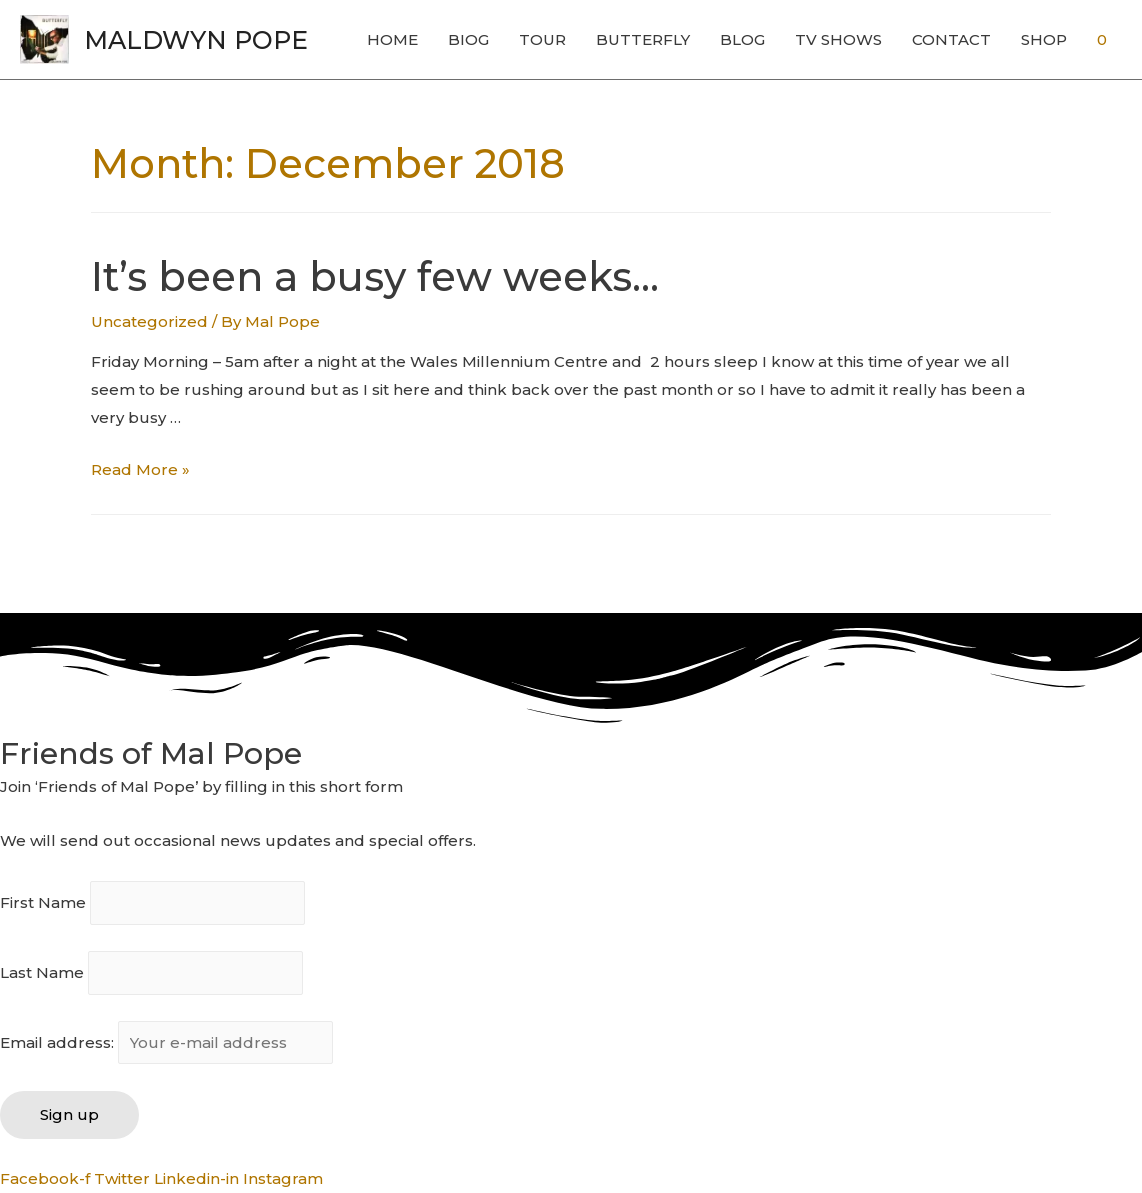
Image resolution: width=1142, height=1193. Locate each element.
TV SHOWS (838, 39)
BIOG (468, 39)
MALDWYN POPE (196, 40)
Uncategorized (149, 321)
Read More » (140, 469)
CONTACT (951, 39)
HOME (392, 39)
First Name (43, 903)
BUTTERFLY (643, 39)
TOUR (542, 39)
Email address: (166, 1042)
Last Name (42, 972)
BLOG (742, 39)
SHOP (1044, 39)
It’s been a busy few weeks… (375, 276)
